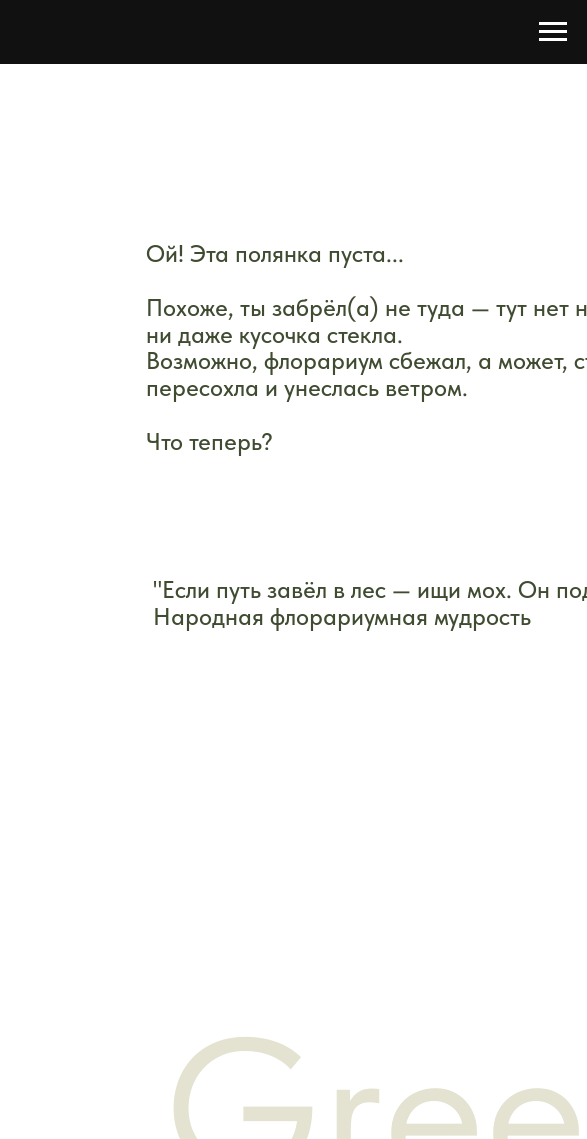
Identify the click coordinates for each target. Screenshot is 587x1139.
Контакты (136, 937)
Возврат (424, 934)
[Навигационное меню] (553, 32)
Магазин (133, 858)
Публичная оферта (467, 899)
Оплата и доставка (176, 897)
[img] (242, 508)
